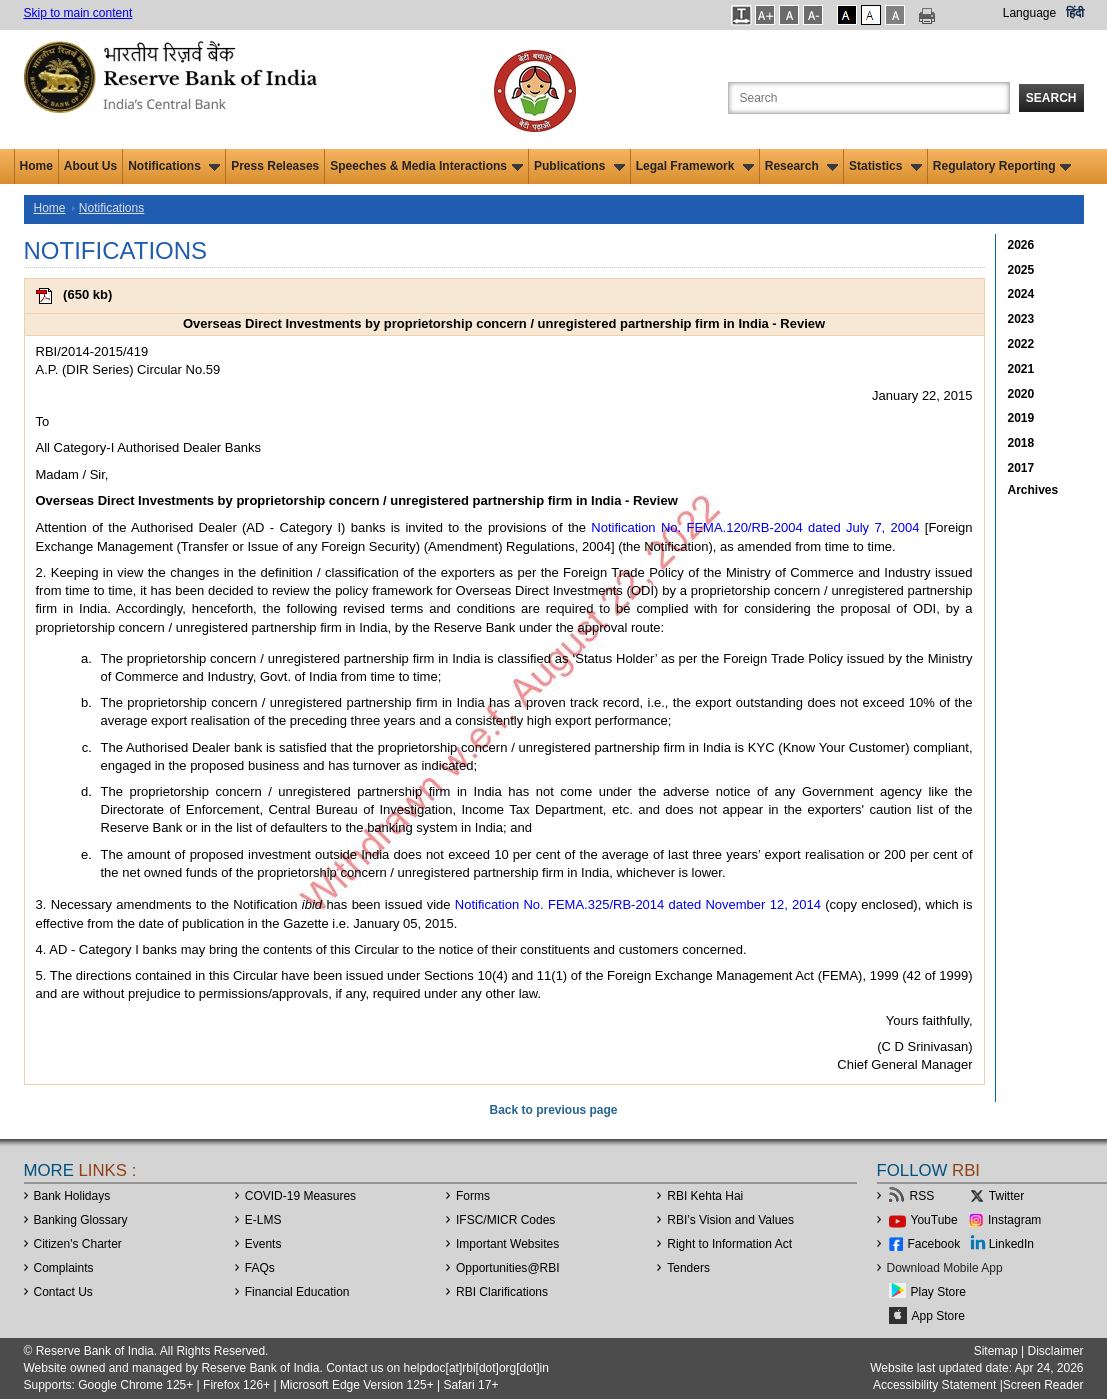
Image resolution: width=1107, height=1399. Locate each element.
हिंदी (1075, 13)
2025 (1021, 270)
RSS (922, 1196)
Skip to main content (78, 13)
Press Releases (275, 166)
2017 (1021, 468)
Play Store (938, 1292)
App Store (938, 1316)
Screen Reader (1043, 1385)
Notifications (174, 166)
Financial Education (297, 1292)
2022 (1021, 344)
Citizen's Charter (78, 1244)
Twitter (1006, 1196)
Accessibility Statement (934, 1385)
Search (1051, 98)
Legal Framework (695, 166)
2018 (1021, 443)
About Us (90, 166)
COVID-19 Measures (300, 1196)
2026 (1021, 245)
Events (263, 1244)
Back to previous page (553, 1110)
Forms (473, 1196)
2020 (1021, 394)
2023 (1021, 319)
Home (36, 166)
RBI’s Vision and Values (730, 1220)
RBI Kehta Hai (705, 1196)
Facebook (934, 1244)
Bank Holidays (72, 1196)
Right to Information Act (729, 1244)
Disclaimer (1055, 1351)
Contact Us (63, 1292)
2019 (1021, 418)
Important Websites (507, 1244)
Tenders (688, 1268)
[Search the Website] (869, 98)
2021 (1021, 369)
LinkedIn (1011, 1244)
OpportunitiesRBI (508, 1268)
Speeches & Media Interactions (426, 166)
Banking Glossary (81, 1220)
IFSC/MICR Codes (505, 1220)
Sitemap (996, 1351)
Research (801, 166)
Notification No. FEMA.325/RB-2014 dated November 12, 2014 (638, 904)
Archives (1033, 490)
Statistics (885, 166)
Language (1029, 13)
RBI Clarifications (502, 1292)
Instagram (1014, 1220)
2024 (1021, 294)
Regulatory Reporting (1002, 166)
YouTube (934, 1220)
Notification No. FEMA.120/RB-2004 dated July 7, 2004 (755, 527)
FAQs (260, 1268)
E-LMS (263, 1220)
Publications (579, 166)
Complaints (64, 1268)
